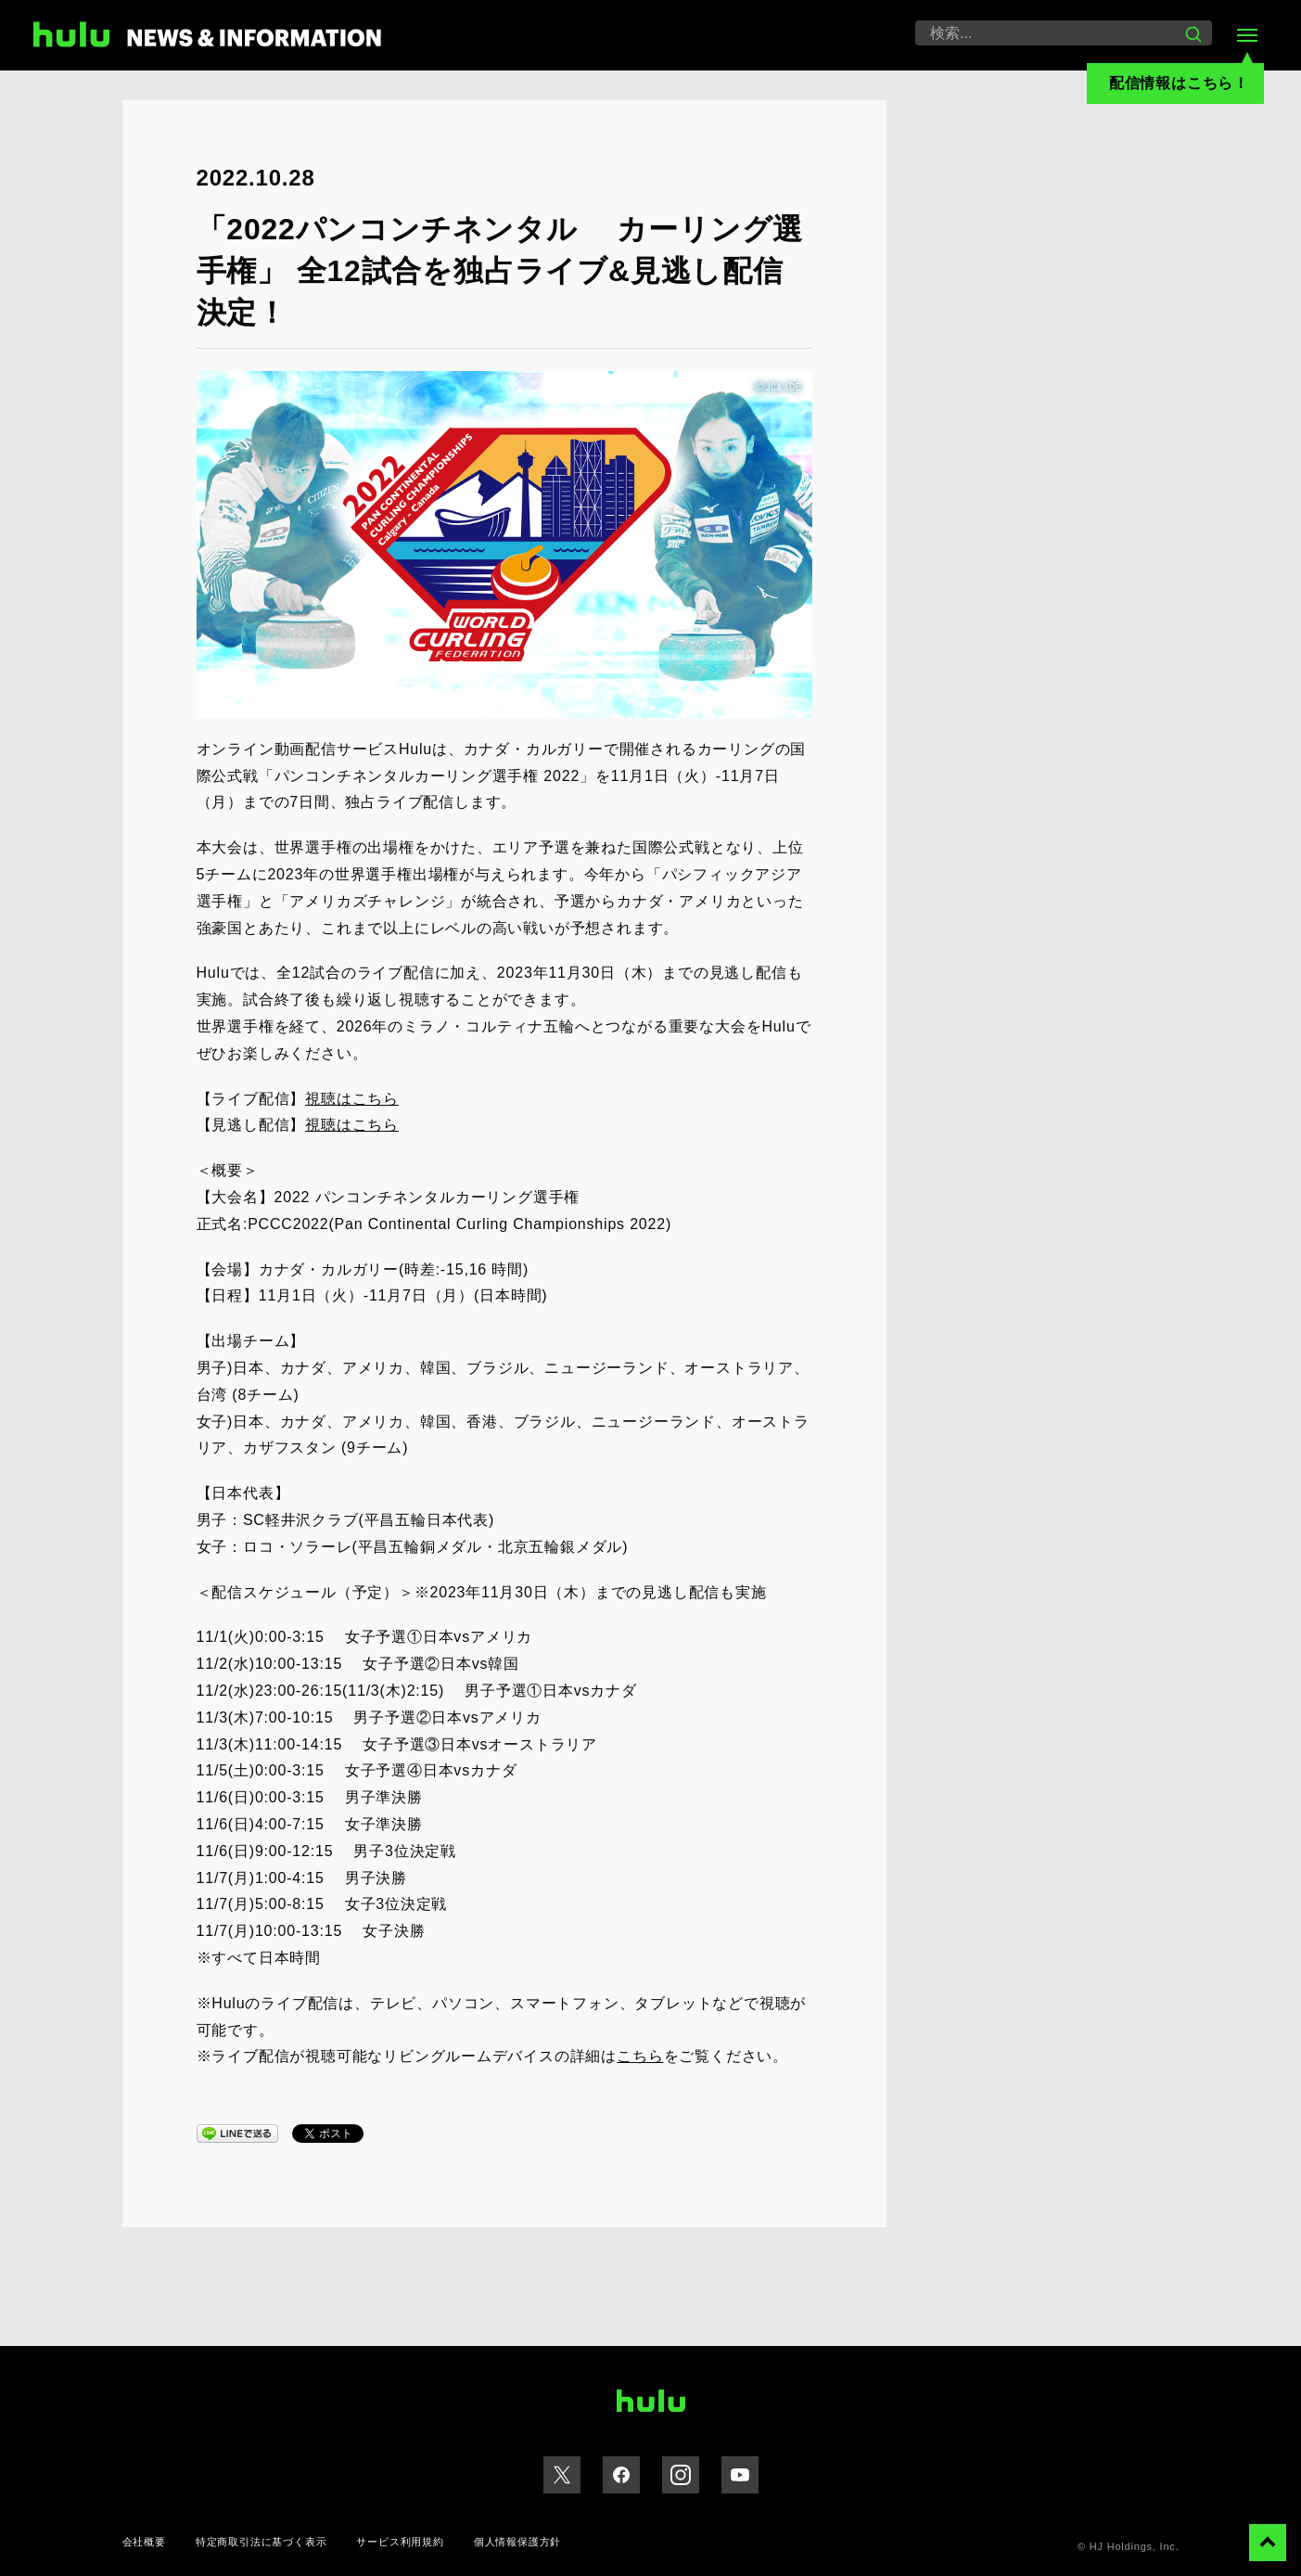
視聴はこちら (352, 1099)
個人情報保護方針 (517, 2541)
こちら (640, 2056)
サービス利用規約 (399, 2541)
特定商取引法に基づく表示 (261, 2541)
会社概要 (144, 2541)
